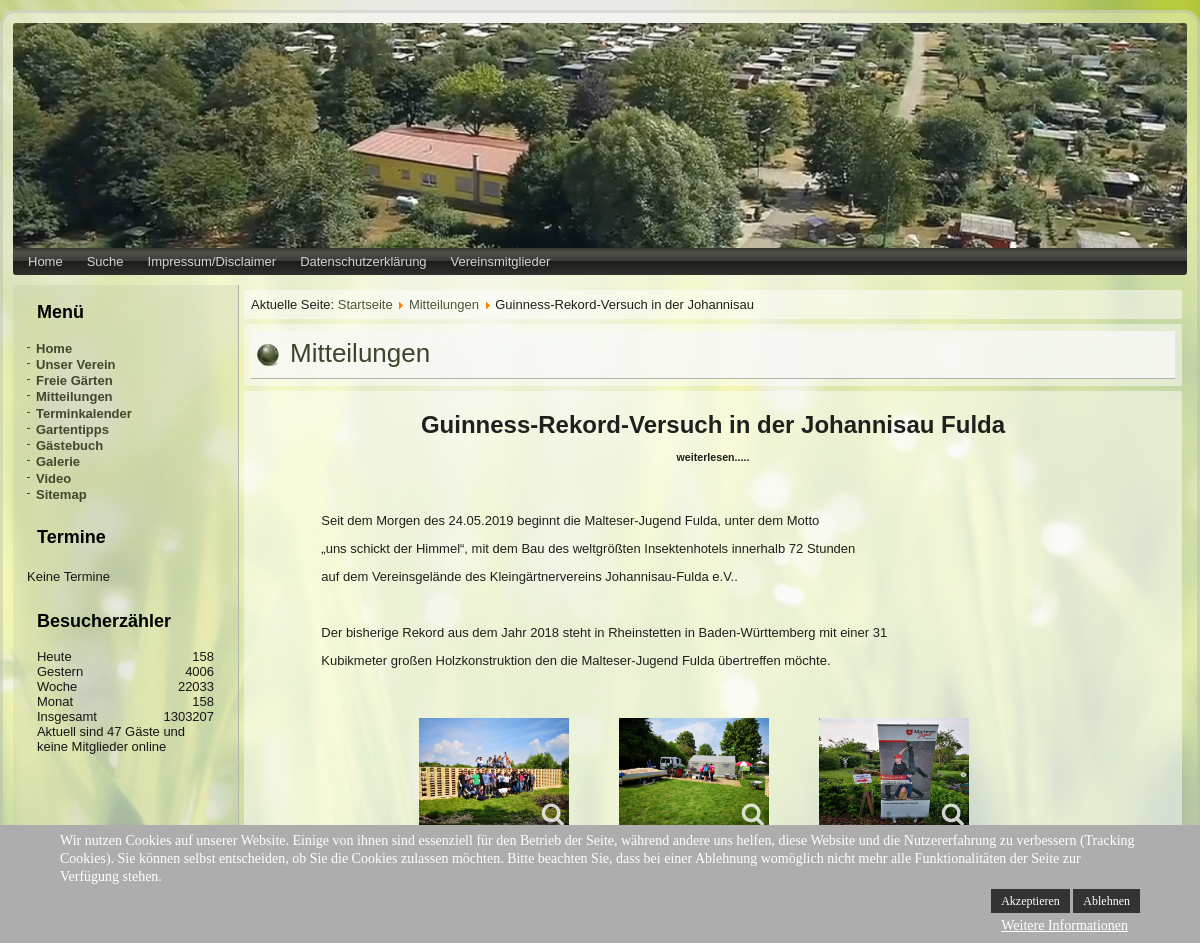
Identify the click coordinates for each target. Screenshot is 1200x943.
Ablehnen (1106, 901)
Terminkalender (84, 413)
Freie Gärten (74, 380)
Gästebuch (69, 445)
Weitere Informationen (1064, 925)
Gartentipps (72, 429)
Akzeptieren (1030, 901)
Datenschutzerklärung (363, 261)
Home (45, 261)
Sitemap (61, 494)
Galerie (58, 461)
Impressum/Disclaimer (212, 261)
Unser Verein (76, 364)
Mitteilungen (74, 396)
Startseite (365, 304)
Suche (105, 261)
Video (53, 478)
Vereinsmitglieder (501, 261)
